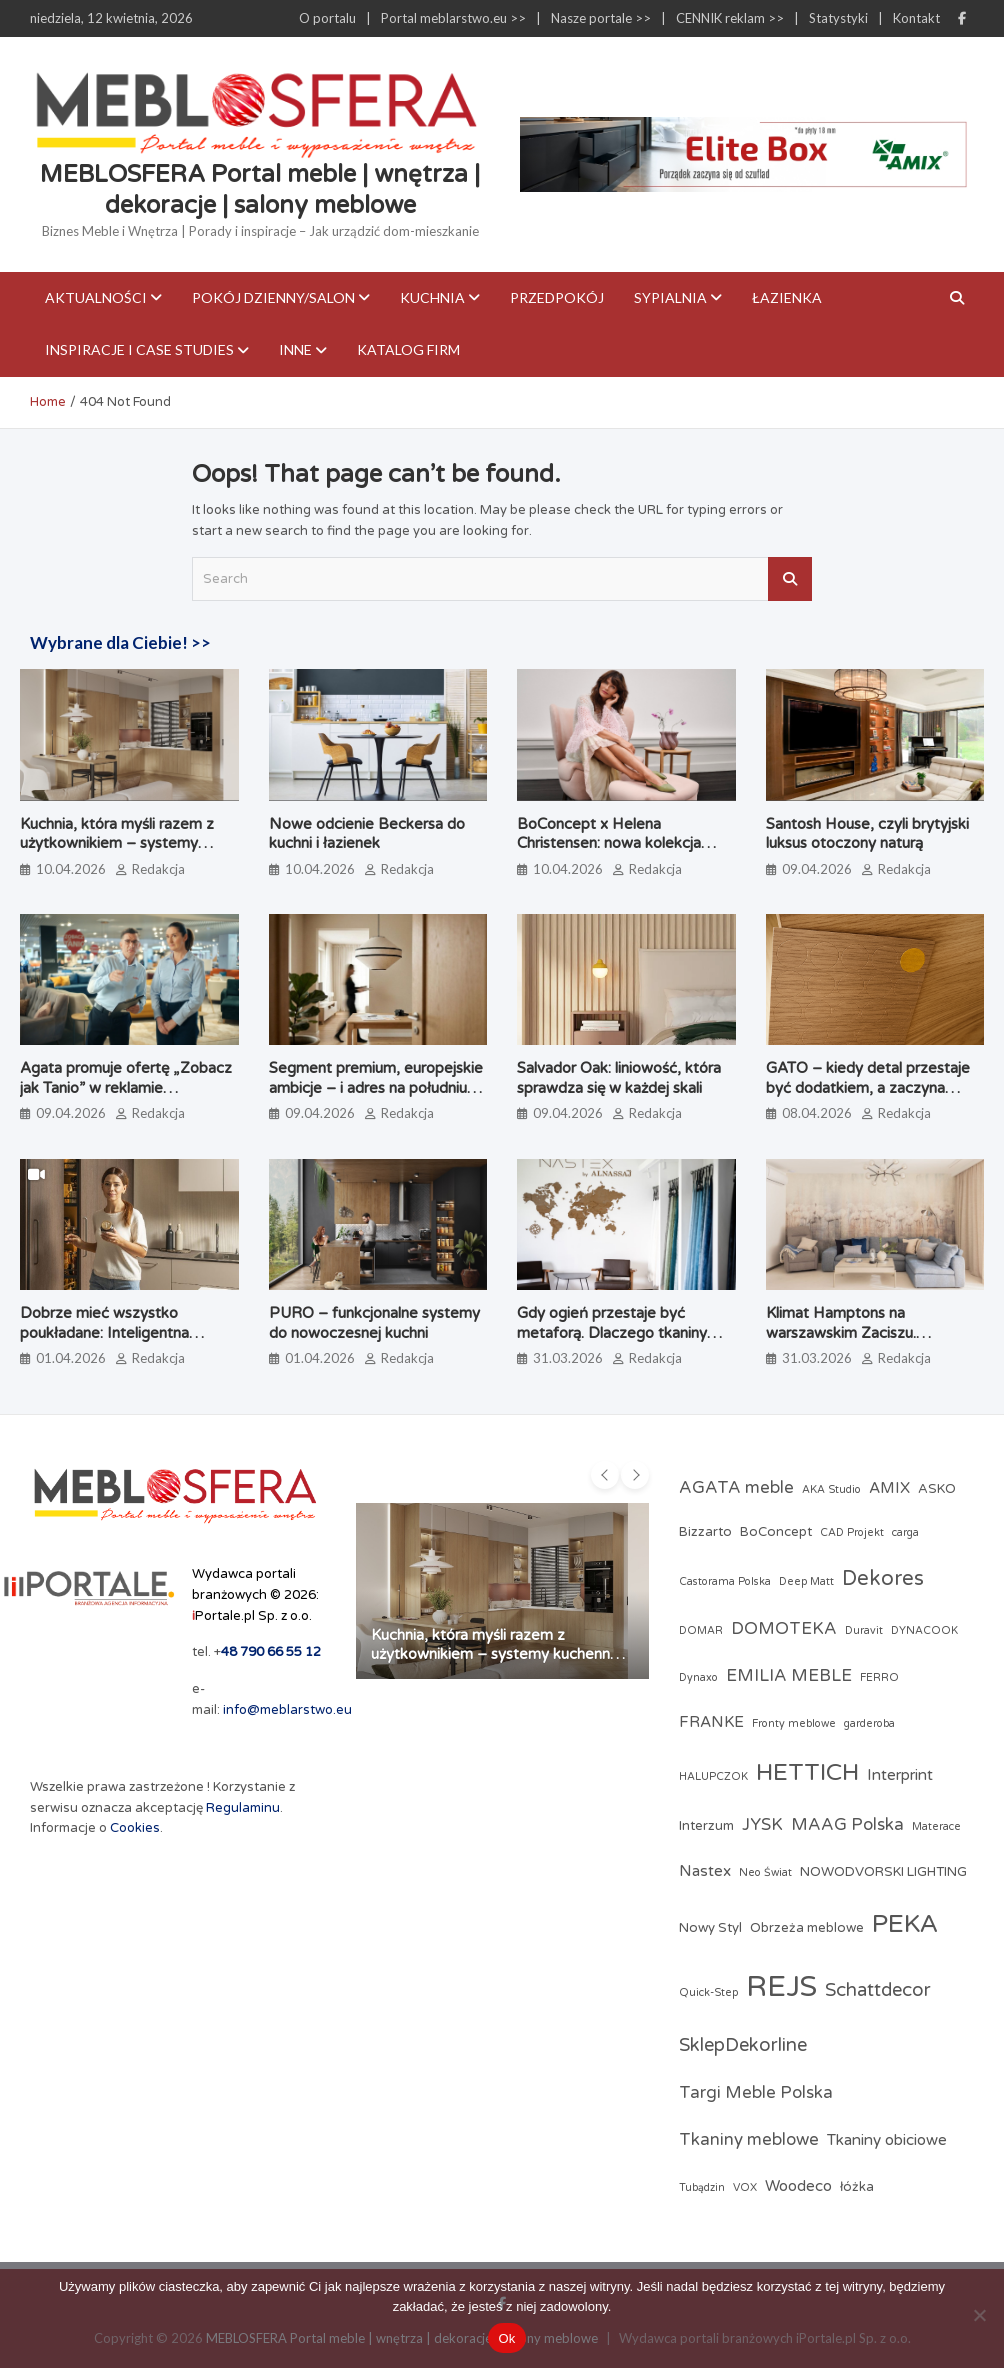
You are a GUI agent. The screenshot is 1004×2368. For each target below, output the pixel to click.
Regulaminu (243, 1808)
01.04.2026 (71, 1358)
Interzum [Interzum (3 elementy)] (706, 1826)
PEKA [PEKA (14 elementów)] (905, 1924)
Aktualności (96, 297)
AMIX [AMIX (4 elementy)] (889, 1488)
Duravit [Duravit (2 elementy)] (864, 1630)
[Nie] (979, 2315)
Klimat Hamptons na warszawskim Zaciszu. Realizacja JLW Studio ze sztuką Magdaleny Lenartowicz (873, 1342)
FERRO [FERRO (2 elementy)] (879, 1677)
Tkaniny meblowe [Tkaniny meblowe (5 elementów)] (749, 2140)
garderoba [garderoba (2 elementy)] (869, 1723)
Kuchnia (432, 297)
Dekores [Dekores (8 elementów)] (883, 1578)
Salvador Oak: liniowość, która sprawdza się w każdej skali (619, 1078)
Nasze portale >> (601, 18)
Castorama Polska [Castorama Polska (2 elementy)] (725, 1581)
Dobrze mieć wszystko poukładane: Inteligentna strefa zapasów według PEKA (104, 1342)
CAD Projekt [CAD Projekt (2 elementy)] (852, 1532)
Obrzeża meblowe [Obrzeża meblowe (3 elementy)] (807, 1928)
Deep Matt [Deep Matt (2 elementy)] (806, 1581)
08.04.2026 (817, 1113)
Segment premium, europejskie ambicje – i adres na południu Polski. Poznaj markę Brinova (376, 1087)
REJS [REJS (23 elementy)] (781, 1986)
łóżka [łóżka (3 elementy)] (857, 2187)
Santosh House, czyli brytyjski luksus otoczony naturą (867, 834)
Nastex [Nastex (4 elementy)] (705, 1871)
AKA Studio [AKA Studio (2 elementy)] (831, 1489)
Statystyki (838, 18)
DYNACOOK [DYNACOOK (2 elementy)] (924, 1630)
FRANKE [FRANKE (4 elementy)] (711, 1722)
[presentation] (605, 1475)
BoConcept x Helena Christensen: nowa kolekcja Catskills (609, 843)
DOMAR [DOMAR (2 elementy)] (701, 1630)
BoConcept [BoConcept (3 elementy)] (776, 1532)
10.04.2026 (71, 869)
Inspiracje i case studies (139, 349)
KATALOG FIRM (408, 349)
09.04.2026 (817, 869)
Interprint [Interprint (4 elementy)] (900, 1775)
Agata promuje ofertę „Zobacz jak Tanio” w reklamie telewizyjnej (126, 1087)
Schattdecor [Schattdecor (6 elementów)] (878, 1990)
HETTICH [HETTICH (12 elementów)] (807, 1772)
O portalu (327, 18)
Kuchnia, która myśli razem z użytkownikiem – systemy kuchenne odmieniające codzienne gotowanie (117, 853)
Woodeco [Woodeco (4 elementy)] (798, 2186)
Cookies (135, 1828)
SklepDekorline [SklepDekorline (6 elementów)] (743, 2045)
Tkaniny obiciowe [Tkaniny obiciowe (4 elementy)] (887, 2140)
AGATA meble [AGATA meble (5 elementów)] (736, 1488)
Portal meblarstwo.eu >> (453, 18)
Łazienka (787, 297)
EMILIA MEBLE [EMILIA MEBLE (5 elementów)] (789, 1676)
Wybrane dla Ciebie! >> (120, 642)
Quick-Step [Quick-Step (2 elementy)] (708, 1992)
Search (790, 579)
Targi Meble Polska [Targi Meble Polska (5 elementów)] (756, 2093)
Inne (295, 349)
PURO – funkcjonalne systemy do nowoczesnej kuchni (374, 1323)
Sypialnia (670, 297)
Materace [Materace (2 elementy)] (936, 1826)
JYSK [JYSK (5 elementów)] (762, 1825)
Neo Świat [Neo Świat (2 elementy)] (765, 1872)
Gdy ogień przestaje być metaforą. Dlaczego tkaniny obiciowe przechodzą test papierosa (612, 1342)
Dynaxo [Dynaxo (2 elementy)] (698, 1677)
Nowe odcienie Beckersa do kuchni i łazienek (367, 834)
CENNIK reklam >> (730, 18)
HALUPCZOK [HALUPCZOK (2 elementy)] (713, 1776)
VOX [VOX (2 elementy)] (745, 2187)
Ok (506, 2338)
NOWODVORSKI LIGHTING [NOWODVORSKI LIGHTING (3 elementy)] (883, 1872)
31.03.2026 (568, 1358)
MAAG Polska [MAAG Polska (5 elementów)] (847, 1825)
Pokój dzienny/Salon (273, 297)
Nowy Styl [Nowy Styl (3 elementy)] (710, 1928)
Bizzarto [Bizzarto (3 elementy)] (705, 1532)
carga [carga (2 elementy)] (905, 1532)
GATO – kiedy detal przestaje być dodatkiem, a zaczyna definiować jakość (868, 1087)
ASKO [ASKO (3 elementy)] (937, 1489)
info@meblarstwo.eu (287, 1710)
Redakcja (158, 869)
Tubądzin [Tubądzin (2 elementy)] (702, 2187)
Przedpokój (557, 297)
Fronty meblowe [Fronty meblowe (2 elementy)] (794, 1723)
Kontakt (916, 18)
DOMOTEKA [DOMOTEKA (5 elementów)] (784, 1629)
